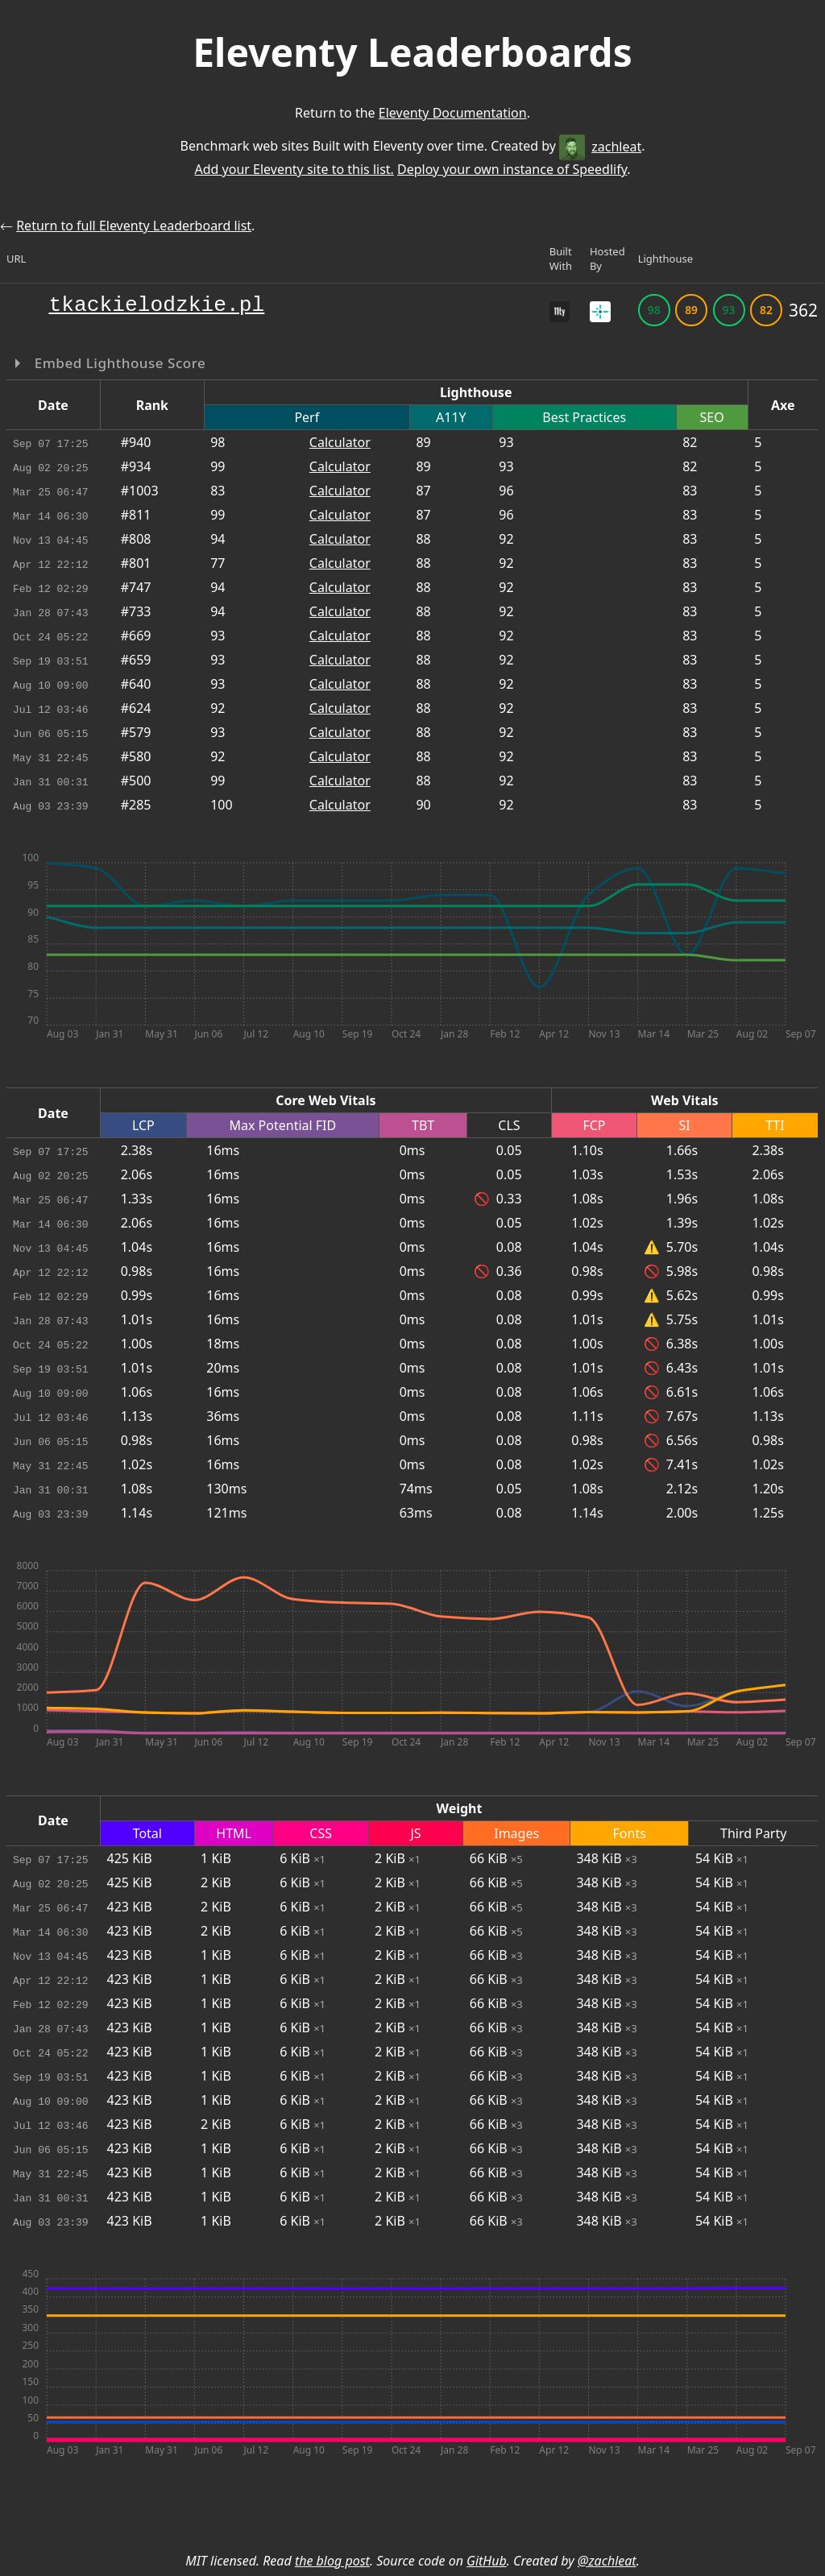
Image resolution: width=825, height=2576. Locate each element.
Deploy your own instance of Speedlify (512, 169)
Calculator (340, 442)
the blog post (332, 2561)
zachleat (600, 146)
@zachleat (607, 2561)
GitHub (486, 2561)
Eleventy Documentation (453, 113)
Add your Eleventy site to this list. (293, 169)
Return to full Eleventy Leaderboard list (133, 225)
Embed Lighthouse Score (118, 363)
